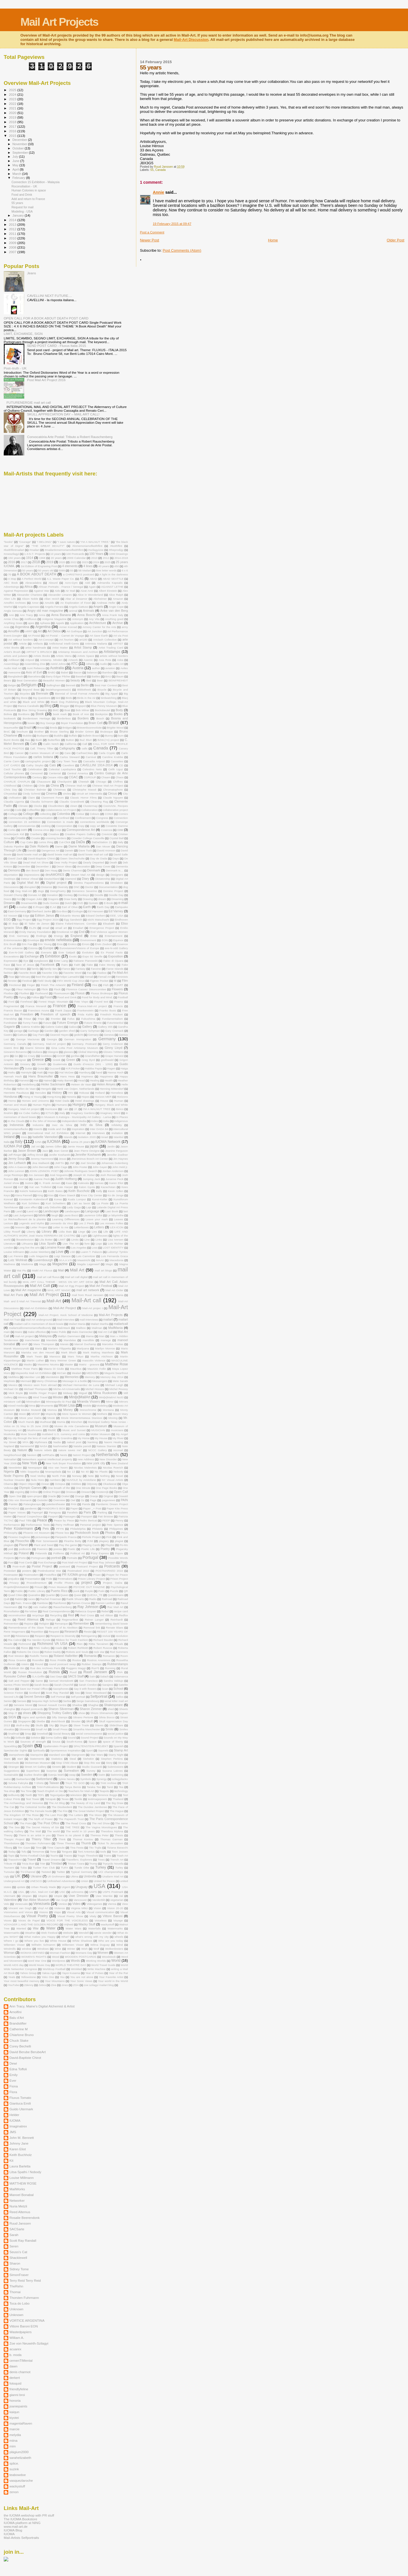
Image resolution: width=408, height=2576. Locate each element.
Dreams (9, 903)
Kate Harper (65, 1187)
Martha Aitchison (102, 1356)
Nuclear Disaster (14, 1479)
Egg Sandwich (73, 919)
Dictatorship (102, 878)
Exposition (115, 956)
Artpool (29, 659)
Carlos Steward (69, 757)
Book (40, 714)
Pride (49, 1578)
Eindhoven (121, 919)
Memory (90, 1377)
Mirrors (123, 1401)
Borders (83, 718)
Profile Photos (63, 1582)
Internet (80, 1133)
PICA (124, 1532)
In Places (122, 1117)
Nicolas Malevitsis (85, 1467)
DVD (80, 903)
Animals (88, 610)
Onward (86, 1491)
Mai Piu (21, 1270)
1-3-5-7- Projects (34, 553)
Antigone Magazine (54, 619)
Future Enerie (93, 1022)
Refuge (50, 1619)
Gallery (87, 1026)
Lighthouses (100, 1235)
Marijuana (83, 1348)
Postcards (112, 1566)
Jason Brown (27, 1150)
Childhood (10, 785)
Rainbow (42, 1603)
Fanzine (96, 968)
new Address (86, 1459)
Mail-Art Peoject (64, 1308)
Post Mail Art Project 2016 (46, 380)
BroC (7, 731)
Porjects (9, 1557)
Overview (59, 1500)
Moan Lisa (67, 1405)
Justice (29, 1183)
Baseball (81, 676)
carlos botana (43, 757)
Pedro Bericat (88, 1520)
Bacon (77, 672)
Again (92, 586)
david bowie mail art (29, 854)
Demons (14, 870)
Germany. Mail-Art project (49, 1043)
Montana (108, 1409)
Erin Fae (27, 944)
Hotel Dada (62, 1100)
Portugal (90, 1557)
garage (18, 1030)
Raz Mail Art (115, 1607)
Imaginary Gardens (83, 1113)
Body (119, 710)
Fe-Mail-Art (120, 972)
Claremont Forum (52, 797)
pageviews (108, 1500)
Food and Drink (21, 194)
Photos (110, 1532)
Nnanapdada (53, 1471)
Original (108, 1496)
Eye (25, 960)
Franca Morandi (36, 1006)
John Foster (80, 1167)
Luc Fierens (15, 1256)
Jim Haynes (120, 1158)
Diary (85, 878)
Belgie (12, 685)
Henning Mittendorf (112, 1088)
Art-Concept (46, 639)
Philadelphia (78, 1528)
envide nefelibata (58, 940)
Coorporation (64, 825)
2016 (13, 131)
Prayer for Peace (117, 1574)
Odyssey (92, 1483)
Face (7, 964)
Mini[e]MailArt (80, 1397)
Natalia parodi (82, 1446)
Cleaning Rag (99, 801)
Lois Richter (115, 1243)
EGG (7, 919)
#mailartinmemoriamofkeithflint (64, 549)
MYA (26, 1442)
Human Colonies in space (28, 190)
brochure (22, 731)
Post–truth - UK (15, 368)
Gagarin (9, 1026)
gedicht (78, 1034)
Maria (38, 1348)
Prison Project (119, 1578)
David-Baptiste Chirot (41, 858)
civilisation (15, 797)
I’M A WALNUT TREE (96, 1109)
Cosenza (106, 829)
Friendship (10, 1018)
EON (105, 940)
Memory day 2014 (111, 1377)
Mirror (110, 1401)
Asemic (88, 659)
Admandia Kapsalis (110, 582)
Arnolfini (13, 631)
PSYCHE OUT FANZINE (89, 1587)
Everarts (46, 952)
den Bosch (32, 870)
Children (27, 785)
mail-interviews (88, 1319)
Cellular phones (14, 773)
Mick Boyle (16, 1393)
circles (67, 793)
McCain (61, 1373)
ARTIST (118, 643)
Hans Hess (67, 1076)
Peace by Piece (64, 1520)
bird (58, 697)
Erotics (72, 944)
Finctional (15, 985)
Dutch (68, 903)
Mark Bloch (68, 1352)
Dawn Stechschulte (72, 858)
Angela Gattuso (78, 606)
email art (61, 927)
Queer (77, 1595)
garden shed (67, 1030)
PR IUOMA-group (74, 1574)
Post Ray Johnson (104, 1562)
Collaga (13, 813)
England (76, 935)
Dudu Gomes (51, 903)
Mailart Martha (100, 1323)
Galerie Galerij (54, 1026)
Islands (68, 1137)
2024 (13, 94)
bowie (31, 723)
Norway (76, 1475)
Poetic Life (88, 1549)
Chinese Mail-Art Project (107, 785)
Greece (37, 1060)
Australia (57, 668)
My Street (10, 1442)
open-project (34, 1496)
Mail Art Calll (40, 1286)
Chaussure (44, 781)
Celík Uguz (115, 769)
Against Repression (16, 590)
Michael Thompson (36, 1389)
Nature (22, 1450)
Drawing (88, 899)
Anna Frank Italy (112, 615)
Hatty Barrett (65, 1080)
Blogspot (80, 705)
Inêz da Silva (91, 1125)
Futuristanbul (115, 1022)
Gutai (40, 1068)
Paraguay (55, 1512)
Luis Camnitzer (85, 1256)
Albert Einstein (108, 590)
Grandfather (92, 1055)
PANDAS (13, 1508)
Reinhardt (117, 1619)
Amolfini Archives (15, 602)
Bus (27, 739)
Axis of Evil (34, 672)
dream (102, 899)
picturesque (42, 1537)
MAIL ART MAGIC (59, 1290)
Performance (12, 1524)
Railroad (107, 1599)
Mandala (51, 1340)
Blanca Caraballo (28, 705)
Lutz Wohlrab (17, 1260)
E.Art (53, 907)
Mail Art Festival (100, 1285)
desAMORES (54, 874)
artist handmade (35, 647)
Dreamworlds (29, 903)
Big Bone (21, 697)
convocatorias (26, 825)
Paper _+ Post (92, 1508)
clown (73, 805)
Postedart (10, 1570)
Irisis (24, 1137)
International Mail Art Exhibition (48, 1133)
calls (84, 748)
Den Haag (51, 870)
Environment (88, 940)
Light (84, 1235)
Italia (7, 1141)
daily (120, 842)
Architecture (97, 623)
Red (71, 1615)
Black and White (34, 701)
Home (273, 240)
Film (125, 980)
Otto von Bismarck (20, 1500)
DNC (77, 887)
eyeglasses (41, 960)
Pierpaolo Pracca (66, 1537)
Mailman (97, 1327)
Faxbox (102, 972)
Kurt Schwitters (55, 1203)
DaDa (80, 842)
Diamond (71, 878)
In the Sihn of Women (43, 1121)
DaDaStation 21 (102, 842)
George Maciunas (28, 1039)
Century (37, 777)
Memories (72, 1377)
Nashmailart (60, 1446)
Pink (108, 1537)
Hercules (40, 1092)
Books (118, 714)
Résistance (22, 1635)
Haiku (11, 1072)
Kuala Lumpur (77, 1199)
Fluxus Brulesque (102, 993)
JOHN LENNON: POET (44, 1171)
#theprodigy (116, 549)
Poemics (42, 1549)
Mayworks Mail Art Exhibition (33, 1373)
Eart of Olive (70, 907)
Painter (13, 1504)
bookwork (10, 718)
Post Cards (26, 1562)
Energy (58, 935)
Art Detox (54, 631)
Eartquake (121, 907)
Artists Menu (64, 655)
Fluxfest (24, 993)
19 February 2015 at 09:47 (172, 223)
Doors (7, 899)
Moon (22, 1413)
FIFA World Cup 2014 (71, 980)
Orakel (65, 1496)
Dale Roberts (39, 846)
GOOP (61, 1055)
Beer (100, 680)
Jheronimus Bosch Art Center (89, 1158)
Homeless (117, 1092)
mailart (108, 1319)
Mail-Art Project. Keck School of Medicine (66, 1315)
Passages (69, 1516)
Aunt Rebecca (36, 668)
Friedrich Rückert (111, 1014)
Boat (67, 710)
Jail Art (35, 1146)
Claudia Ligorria (14, 801)
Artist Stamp (83, 647)
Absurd (53, 582)
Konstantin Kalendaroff (33, 1199)
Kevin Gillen (115, 1191)
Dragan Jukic (34, 899)
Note (91, 1475)
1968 (42, 557)
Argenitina (22, 627)
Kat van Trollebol (40, 1187)
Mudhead (45, 1421)
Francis (118, 1006)
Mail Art (77, 1270)
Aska (120, 659)
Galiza (73, 1026)
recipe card (121, 1611)
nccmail (118, 1450)
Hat (36, 1080)
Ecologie (77, 911)
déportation (11, 874)
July (16, 156)
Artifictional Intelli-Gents (64, 643)
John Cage (60, 1167)
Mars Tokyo (75, 1356)
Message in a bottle (74, 1381)
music (52, 1430)
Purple (89, 1591)
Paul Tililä (25, 1520)
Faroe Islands (114, 968)
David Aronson (106, 850)
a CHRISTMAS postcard (78, 574)
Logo (99, 1243)
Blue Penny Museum (104, 705)
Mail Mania (116, 1295)
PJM (90, 1541)
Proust (39, 1587)
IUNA (38, 1141)
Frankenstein (85, 1010)
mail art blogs (103, 1270)
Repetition (37, 1631)
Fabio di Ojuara (113, 960)
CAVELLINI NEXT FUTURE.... (49, 295)
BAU (108, 676)
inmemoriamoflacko (16, 1129)
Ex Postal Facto (112, 952)
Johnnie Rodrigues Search (80, 1171)
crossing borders (55, 838)
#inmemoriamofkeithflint (87, 545)
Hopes (85, 1096)
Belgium (29, 685)
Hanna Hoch (116, 1072)
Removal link (91, 1627)
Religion (44, 1623)
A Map (12, 578)
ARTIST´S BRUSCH (39, 651)
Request (54, 1631)
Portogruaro (38, 1557)
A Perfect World (31, 578)
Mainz (18, 1331)
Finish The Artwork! (53, 985)
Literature (10, 1243)
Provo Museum (58, 1587)
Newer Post (149, 240)
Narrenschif (27, 1446)
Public (19, 1591)
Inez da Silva (62, 1125)
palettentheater (55, 1504)
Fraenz (118, 1001)
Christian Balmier (35, 789)
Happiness (106, 1076)
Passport (86, 1516)
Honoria (71, 1096)
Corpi (58, 829)
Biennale (42, 693)
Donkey (68, 895)
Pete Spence (115, 1524)
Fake (90, 964)
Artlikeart (13, 659)
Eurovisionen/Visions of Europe (79, 948)
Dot (19, 899)
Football (123, 997)
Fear (11, 976)
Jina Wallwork (40, 1163)
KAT (20, 1187)
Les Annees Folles (111, 1223)
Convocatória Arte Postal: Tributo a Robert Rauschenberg (70, 437)
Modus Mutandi (31, 1409)
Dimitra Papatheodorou (89, 882)
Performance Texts (38, 1524)
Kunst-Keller (99, 1199)
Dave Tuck (85, 850)
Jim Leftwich (17, 1163)
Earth (87, 907)
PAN (74, 1504)
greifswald (107, 1059)
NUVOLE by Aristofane (81, 1479)
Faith (77, 964)
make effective (37, 1331)
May (16, 165)
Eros (60, 944)
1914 (29, 557)
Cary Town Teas (66, 761)
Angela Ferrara (54, 606)
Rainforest (59, 1603)
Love (59, 1252)
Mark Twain (34, 1356)
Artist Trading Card (111, 647)
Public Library (36, 1591)
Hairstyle (26, 1072)
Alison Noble (30, 598)
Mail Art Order (114, 1290)
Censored (36, 773)
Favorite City (50, 972)
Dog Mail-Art (23, 891)
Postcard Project (87, 1566)
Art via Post (120, 635)
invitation (117, 1133)
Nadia (57, 1442)
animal (73, 610)
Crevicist (107, 834)
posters (26, 1570)
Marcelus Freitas (112, 1344)
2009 (13, 243)
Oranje (94, 1496)
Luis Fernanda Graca (114, 1256)
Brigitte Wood (115, 727)
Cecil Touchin (12, 769)
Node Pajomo (13, 1475)
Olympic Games (30, 1487)
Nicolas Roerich (113, 1467)
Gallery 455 (105, 1026)
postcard (64, 1566)
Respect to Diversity (63, 1635)
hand (99, 1072)
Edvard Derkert (95, 915)
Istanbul (118, 1137)
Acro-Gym (71, 582)
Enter (94, 935)
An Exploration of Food (75, 602)
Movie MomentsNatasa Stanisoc (81, 1417)
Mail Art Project (44, 1294)
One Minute (83, 1487)
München (77, 1421)
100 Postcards (75, 553)
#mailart (34, 549)
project (86, 1583)
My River (118, 1438)
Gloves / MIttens (113, 1051)
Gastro (8, 1034)
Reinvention (11, 1623)
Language (92, 1211)
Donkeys (83, 895)
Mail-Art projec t (92, 1308)
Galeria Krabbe (30, 1026)
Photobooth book (87, 1532)
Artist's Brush (12, 651)
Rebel (105, 1611)
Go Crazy (29, 1055)
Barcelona (34, 676)
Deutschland (52, 878)
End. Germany (19, 935)
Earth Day (103, 907)
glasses (68, 1051)
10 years (55, 553)
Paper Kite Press (117, 1508)
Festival (27, 980)
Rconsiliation (12, 1611)
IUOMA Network (108, 1142)
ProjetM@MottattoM (16, 1587)
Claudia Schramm (41, 801)
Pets (46, 1528)
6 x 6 (125, 570)
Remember (81, 1623)
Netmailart (10, 1459)
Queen (64, 1595)
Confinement (83, 817)
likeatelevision (25, 1239)
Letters (99, 1227)
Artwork (73, 659)
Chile (41, 785)
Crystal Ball (116, 838)
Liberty (31, 1231)
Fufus (71, 1018)
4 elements (69, 566)
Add (87, 582)
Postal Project (42, 1566)
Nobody (118, 1471)
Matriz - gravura (89, 1364)
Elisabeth (109, 923)
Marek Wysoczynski (16, 1348)
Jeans (31, 273)
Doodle (98, 895)
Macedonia (116, 1260)
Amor (35, 602)
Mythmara (41, 1442)
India (106, 1121)
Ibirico (119, 1109)
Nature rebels (43, 1450)
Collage (28, 813)
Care (68, 753)
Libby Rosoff (12, 1231)
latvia (42, 1215)
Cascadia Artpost (94, 761)
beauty (75, 680)
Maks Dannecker (82, 1331)
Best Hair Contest (106, 685)
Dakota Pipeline (14, 846)
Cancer (19, 753)
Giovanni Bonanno (15, 1051)
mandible (88, 1340)
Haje (51, 1072)
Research (71, 1631)
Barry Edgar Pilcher (58, 676)
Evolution (88, 952)
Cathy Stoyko (34, 765)
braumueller (11, 727)
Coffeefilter (33, 809)
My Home (83, 1438)
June (16, 161)
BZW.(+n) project (108, 739)
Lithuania (27, 1243)
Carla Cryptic (107, 753)
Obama (8, 1483)
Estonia (33, 948)
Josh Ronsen (108, 1175)
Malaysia (45, 1336)
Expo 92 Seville (93, 956)
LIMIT (61, 1239)
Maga (42, 1264)
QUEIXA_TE (94, 1595)
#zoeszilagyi (11, 553)
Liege (81, 1231)
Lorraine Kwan (55, 1247)
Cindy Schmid (32, 793)
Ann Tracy (26, 615)
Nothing (105, 1475)
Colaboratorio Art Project (60, 809)
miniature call (12, 1401)
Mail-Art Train (12, 1319)
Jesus (62, 1158)
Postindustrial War (49, 1570)
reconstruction (17, 1615)
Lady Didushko (52, 1207)
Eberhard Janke (41, 911)
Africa (28, 586)
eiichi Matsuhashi (98, 919)
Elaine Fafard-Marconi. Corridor (76, 923)
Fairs (64, 964)
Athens (90, 663)
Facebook (48, 964)
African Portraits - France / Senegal (61, 586)
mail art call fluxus (48, 1277)
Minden (58, 1397)
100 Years (96, 553)
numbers (55, 1479)
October (19, 148)
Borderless (64, 718)
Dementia (122, 866)
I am (65, 1109)
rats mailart (40, 1607)
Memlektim (52, 1377)
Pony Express (100, 1553)
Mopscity (51, 1413)
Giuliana (37, 1051)
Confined (63, 817)
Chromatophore (113, 789)
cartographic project (38, 761)
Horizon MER (103, 1096)
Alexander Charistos (30, 594)
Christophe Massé (84, 789)
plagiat (119, 1541)
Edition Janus (44, 915)
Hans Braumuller (40, 1076)
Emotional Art (65, 931)
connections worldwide (94, 821)
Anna (42, 615)
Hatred (47, 1080)
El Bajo (13, 923)
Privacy (14, 1582)
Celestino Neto (92, 769)
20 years (56, 557)
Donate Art (34, 895)
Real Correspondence (56, 1611)
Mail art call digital (76, 1277)
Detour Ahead (29, 878)
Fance (66, 968)
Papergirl (37, 1512)
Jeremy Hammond (42, 1158)
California (71, 743)
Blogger (64, 705)
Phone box (62, 1532)
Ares (6, 627)
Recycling (56, 1615)
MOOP (35, 1413)
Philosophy (10, 1532)
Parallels (72, 1512)
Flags (7, 989)
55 (152, 169)
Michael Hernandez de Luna (81, 1385)
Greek (56, 1059)
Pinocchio (22, 1541)
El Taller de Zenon (37, 923)
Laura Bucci (70, 1215)
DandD (31, 850)
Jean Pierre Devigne (87, 1150)
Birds (68, 697)
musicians (117, 1430)
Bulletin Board (91, 735)
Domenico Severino (84, 891)
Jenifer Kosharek (59, 1154)
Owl (73, 1500)
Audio (103, 663)
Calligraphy (67, 748)
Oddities (76, 1483)
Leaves (118, 1219)
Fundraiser (10, 1022)
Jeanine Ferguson (116, 1150)
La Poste (102, 1203)
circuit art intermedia (90, 793)
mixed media (16, 1405)
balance (92, 672)
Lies (94, 1231)
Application (76, 623)
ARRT (29, 631)
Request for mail (22, 207)
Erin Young (44, 944)
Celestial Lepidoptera (62, 769)
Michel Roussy (118, 1389)
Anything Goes (13, 623)
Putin (101, 1591)
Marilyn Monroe (105, 1348)
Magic (109, 1264)
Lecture (8, 1223)
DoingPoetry (57, 891)
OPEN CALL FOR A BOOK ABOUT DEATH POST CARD (46, 318)
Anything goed (114, 619)
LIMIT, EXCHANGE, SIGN (23, 333)
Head (81, 1080)
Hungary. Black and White (111, 1104)
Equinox (118, 940)
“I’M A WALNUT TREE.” (95, 541)
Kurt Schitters (30, 1203)
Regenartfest (70, 1619)
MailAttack (63, 1327)
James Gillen (53, 1146)
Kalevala (83, 1183)
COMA (109, 813)
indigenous (121, 1121)
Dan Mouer (103, 846)
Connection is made (60, 821)
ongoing (20, 1491)
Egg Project (24, 919)
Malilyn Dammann (69, 1336)
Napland (9, 1446)
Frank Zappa (63, 1010)
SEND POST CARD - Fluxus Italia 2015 (56, 345)
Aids (57, 590)
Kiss (51, 1195)
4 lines (88, 566)
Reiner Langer (94, 1619)
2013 (13, 224)
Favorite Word (72, 972)
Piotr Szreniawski (47, 1541)
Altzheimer (100, 598)
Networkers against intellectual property (47, 1459)
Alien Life (10, 598)
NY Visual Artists (112, 1479)
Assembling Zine (34, 663)
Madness (9, 1264)
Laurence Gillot (93, 1215)
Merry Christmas (46, 1381)
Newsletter (15, 1467)
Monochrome (88, 1409)
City (125, 793)
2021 (13, 108)
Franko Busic (107, 1010)
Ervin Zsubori (103, 944)
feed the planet (45, 976)
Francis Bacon (13, 1010)
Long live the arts (29, 1247)
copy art (95, 825)
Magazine (60, 1264)
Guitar (28, 1068)
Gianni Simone (35, 1047)
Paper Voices (17, 1512)
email (46, 927)
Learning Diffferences (66, 1219)
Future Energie (67, 1022)
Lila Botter (46, 1239)
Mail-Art (54, 1301)
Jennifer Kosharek (88, 1154)
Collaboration (89, 809)
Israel (104, 1137)
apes (31, 623)
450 (116, 566)
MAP (24, 1344)
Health (109, 1080)
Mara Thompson (43, 1344)
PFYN (59, 1528)
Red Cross (87, 1615)
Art (40, 631)
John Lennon (16, 1171)
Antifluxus (30, 619)
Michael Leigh (114, 1385)
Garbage (33, 1030)
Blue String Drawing (34, 710)
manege (106, 1340)
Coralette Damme (117, 825)
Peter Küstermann (18, 1529)
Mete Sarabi (120, 1381)
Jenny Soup (16, 1158)
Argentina (43, 627)
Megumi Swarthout (116, 1373)
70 (9, 574)
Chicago (101, 781)
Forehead (26, 1001)
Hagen (111, 1068)
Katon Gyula (87, 1187)
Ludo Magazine (38, 1256)
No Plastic (101, 1471)
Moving (112, 1417)
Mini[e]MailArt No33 (111, 1397)
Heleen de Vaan (81, 1084)
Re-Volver (31, 1611)
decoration (83, 866)
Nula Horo (37, 1479)
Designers (117, 874)
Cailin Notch (51, 743)
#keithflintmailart (14, 549)
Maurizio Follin (96, 1368)
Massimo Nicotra (48, 1364)
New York (29, 1463)
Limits (75, 1239)
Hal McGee (66, 1072)
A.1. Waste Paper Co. (61, 578)
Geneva (109, 1034)
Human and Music (15, 1104)
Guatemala (60, 1064)
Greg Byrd (88, 1059)
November (20, 144)
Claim (31, 797)
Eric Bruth (10, 944)
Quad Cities (15, 1595)
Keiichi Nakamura (31, 1191)
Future (47, 1022)
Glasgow (52, 1051)
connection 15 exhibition (24, 821)
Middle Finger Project (43, 1393)
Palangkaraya (32, 1504)
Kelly (99, 1191)
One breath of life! (58, 1487)
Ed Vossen (10, 915)
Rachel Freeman (50, 1599)
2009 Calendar (76, 557)
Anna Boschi (86, 615)
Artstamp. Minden (51, 659)
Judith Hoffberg (66, 1179)
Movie (51, 1417)
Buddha (58, 735)
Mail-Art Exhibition (36, 1308)
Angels (98, 606)
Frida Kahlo (85, 1014)
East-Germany (17, 911)
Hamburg (85, 1072)
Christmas (59, 789)
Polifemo (58, 1553)
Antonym (77, 619)
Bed (88, 680)
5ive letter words (106, 570)
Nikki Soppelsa (29, 1471)
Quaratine (34, 1595)
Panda (86, 1504)
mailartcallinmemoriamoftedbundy (30, 1327)
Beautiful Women (54, 680)
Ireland (9, 1137)
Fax (89, 972)
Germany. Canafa (15, 1043)
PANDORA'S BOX (53, 1508)
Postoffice (50, 1574)
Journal (23, 1179)
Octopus (60, 1483)
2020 (13, 113)
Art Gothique (75, 631)
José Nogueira (58, 1175)
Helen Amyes (106, 1084)
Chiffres (118, 781)
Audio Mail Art (12, 668)
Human (118, 1100)
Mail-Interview (66, 1319)
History (57, 1092)
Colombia (63, 813)
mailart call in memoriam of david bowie (38, 1323)
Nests (63, 1455)
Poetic (71, 1549)
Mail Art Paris (13, 1295)
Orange (79, 1496)
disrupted (30, 887)
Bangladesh (15, 676)
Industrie (38, 1125)
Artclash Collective (105, 639)
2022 (13, 103)
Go (16, 1055)
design (100, 874)
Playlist (109, 1545)
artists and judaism (16, 655)
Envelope (33, 940)
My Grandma (64, 1438)
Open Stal (15, 1496)
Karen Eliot (116, 1183)
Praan (97, 1574)
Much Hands (26, 1421)
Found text (101, 1001)
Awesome (14, 672)
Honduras (10, 1096)
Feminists (122, 976)
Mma (32, 1405)
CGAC (73, 777)
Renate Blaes (114, 1627)
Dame (59, 846)
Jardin (111, 1146)
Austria (77, 668)
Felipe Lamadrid (69, 976)
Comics (123, 813)
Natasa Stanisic (106, 1446)
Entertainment (113, 935)
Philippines (116, 1528)
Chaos (119, 777)
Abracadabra (33, 582)
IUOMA (54, 1141)
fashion (8, 972)
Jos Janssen (36, 1175)
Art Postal (34, 635)
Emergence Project (101, 927)
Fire (95, 985)
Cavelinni (68, 765)
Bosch (100, 718)
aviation (110, 668)
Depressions (31, 874)
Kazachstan (108, 1187)
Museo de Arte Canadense (71, 1426)
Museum (101, 1426)
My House (101, 1438)
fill (115, 980)
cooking (46, 825)
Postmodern (31, 1574)
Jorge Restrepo (13, 1175)
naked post (74, 1442)
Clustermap (90, 805)
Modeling (102, 1405)
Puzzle (114, 1591)
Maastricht (84, 1260)
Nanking (92, 1442)
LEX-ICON (116, 1227)
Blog (47, 706)
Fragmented (11, 1006)
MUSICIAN (98, 1430)
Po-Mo (123, 1545)
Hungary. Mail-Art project (24, 1109)
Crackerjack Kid (14, 834)
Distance (46, 887)
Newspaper (35, 1467)
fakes (22, 968)
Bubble (27, 735)
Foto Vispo (81, 1001)
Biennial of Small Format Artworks (77, 693)
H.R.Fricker (73, 1068)
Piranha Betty (72, 1541)
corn (24, 829)
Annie (158, 192)
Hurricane (51, 1109)
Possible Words (118, 1557)
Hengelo (46, 1088)
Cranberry (36, 834)
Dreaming (117, 899)
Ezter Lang (61, 960)
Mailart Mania (77, 1323)
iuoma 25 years (80, 1141)
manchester (32, 1340)
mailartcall (121, 1323)
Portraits (72, 1557)
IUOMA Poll (13, 1146)
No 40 (85, 1471)
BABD (51, 672)
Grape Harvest (114, 1055)
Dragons (53, 899)
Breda (53, 727)
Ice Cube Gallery (29, 1113)
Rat (25, 1607)
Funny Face (30, 1022)
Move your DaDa (30, 1417)
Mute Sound (28, 1434)
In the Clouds (16, 1121)
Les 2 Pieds (86, 1223)
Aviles (124, 668)
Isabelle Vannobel (44, 1137)
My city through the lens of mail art (29, 1438)
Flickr (44, 989)
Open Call (121, 1491)
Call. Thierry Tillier (41, 748)
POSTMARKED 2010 (109, 1570)
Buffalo (73, 735)
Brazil (28, 727)
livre (87, 1243)
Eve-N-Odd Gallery (21, 952)
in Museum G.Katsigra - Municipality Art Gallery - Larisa (76, 1117)
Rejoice (28, 1623)
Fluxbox (9, 993)
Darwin (69, 850)
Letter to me (60, 1227)
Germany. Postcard (84, 1043)
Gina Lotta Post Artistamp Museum (74, 1047)
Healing (95, 1080)
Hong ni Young (32, 1096)
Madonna (27, 1264)
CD (121, 765)
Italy (19, 1141)
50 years (27, 570)
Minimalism (33, 1401)
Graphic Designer (15, 1059)
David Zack (15, 858)
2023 (13, 99)
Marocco (54, 1356)
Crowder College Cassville (87, 838)
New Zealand (119, 1463)
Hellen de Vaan (26, 1088)
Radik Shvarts (75, 1599)
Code (18, 809)
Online (34, 1491)
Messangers (99, 1381)
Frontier (56, 1018)
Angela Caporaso (29, 606)
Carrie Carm (11, 761)
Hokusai (84, 1092)
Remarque (61, 1623)
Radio (93, 1599)
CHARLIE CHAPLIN (17, 781)
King (40, 1195)
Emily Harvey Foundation (35, 931)
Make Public (59, 1331)
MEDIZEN (92, 1373)
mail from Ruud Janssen (88, 1295)
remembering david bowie (111, 1623)
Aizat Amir (86, 590)
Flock (57, 989)
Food (47, 997)
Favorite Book (27, 972)
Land (18, 1211)
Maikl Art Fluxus (42, 1270)
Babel (64, 672)
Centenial (55, 773)
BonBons (23, 714)
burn (121, 735)
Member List (32, 1377)
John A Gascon (17, 1167)
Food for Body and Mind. (97, 997)
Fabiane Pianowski (85, 960)
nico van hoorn (58, 1467)
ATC (74, 664)
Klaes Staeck (67, 1195)
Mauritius (75, 1368)
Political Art (77, 1553)
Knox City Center (91, 1195)
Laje (88, 1207)
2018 (13, 122)
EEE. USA (116, 915)
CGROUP (90, 777)
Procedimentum (36, 1582)
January (19, 215)
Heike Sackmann (53, 1084)
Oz (83, 1500)
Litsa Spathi (47, 1243)
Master (69, 1364)
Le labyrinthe (115, 1215)
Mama (89, 1336)
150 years (14, 557)
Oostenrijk (102, 1491)
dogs (41, 891)
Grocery (25, 1064)
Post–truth (19, 1566)
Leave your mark (97, 1219)
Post (11, 1562)
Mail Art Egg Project (71, 1285)
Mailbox (81, 1327)
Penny (119, 1520)
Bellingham (54, 685)
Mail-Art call (86, 1300)
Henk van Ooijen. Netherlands (76, 1088)
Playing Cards (91, 1545)
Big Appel (111, 693)
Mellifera (13, 1377)
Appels (59, 623)
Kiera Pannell (23, 1195)
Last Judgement (23, 1215)
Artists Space (85, 655)
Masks (28, 1364)
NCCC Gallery (97, 1450)
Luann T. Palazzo (91, 1251)
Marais (64, 1344)
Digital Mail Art (28, 882)
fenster (12, 980)
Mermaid (25, 1381)
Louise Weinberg (40, 1251)
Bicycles (25, 693)
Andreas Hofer (106, 602)
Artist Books (11, 647)
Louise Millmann (14, 1251)
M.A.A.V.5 (65, 1260)
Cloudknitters (56, 805)
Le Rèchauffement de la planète (25, 1219)
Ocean (45, 1483)
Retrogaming (89, 1635)
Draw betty (70, 899)
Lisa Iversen (115, 1239)
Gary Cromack (114, 1030)
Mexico (13, 1385)
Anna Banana (61, 615)
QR (126, 1591)
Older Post (395, 240)
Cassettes (117, 761)
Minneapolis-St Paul (58, 1401)
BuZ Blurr (86, 739)
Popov (119, 1553)
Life (105, 1231)
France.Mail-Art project (92, 1006)
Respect (40, 1635)
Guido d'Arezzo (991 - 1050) (93, 1064)
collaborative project (115, 809)
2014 (13, 220)
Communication (43, 817)
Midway (68, 1393)
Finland (77, 985)
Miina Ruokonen (105, 1393)
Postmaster (11, 1574)
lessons (20, 1227)
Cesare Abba (55, 777)
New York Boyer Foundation (63, 1463)
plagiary (104, 1541)
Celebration (35, 769)
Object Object (27, 1483)
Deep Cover (103, 866)
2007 (13, 252)
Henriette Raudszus (16, 1092)
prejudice (13, 1578)
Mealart (76, 1373)
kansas (99, 1183)
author (96, 668)
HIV (70, 1092)
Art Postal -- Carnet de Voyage (64, 635)
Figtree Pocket (99, 980)
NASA (43, 1446)
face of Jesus (25, 964)
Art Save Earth (98, 635)
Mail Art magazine (28, 1290)
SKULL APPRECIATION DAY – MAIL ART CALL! (63, 414)
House (104, 1100)
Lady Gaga (74, 1207)
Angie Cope (116, 606)
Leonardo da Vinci (61, 1223)
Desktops (9, 878)
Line (87, 1239)
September (21, 152)
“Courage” (25, 541)
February (19, 177)
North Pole (59, 1475)
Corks (11, 829)
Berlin (85, 685)
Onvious (71, 1491)
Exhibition (52, 956)
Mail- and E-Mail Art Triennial (22, 1301)
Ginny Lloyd (113, 1047)
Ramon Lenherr (105, 1603)
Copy (81, 825)
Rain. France (23, 1603)
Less (7, 1227)
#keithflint (116, 545)
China (55, 785)
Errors (86, 944)
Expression (11, 960)
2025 (13, 90)
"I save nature (66, 541)
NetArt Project (82, 1455)
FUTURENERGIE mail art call (29, 402)
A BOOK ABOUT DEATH (36, 574)
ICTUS (49, 1113)
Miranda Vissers (88, 1401)
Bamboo (107, 672)
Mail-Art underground (38, 1319)
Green (70, 1059)
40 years (103, 566)
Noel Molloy (38, 1475)
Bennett (70, 685)
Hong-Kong (54, 1096)
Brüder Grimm (84, 731)
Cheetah (83, 781)
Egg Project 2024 (48, 919)
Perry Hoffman (64, 1524)
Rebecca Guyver (85, 1611)
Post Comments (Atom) (182, 250)
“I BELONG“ (44, 541)
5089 (62, 570)
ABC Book (11, 582)
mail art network (87, 1290)
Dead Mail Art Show (36, 862)
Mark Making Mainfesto (98, 1352)
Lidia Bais (65, 1231)
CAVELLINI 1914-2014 (96, 765)
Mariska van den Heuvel (37, 1352)
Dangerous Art (50, 850)
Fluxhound (41, 993)
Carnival (91, 757)
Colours (94, 813)
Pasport (53, 1516)
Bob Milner (82, 710)
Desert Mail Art (80, 874)
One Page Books (106, 1487)
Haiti (40, 1072)
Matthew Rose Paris (24, 1368)
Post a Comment (152, 232)
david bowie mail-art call (93, 854)
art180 (83, 639)
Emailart (78, 927)
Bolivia (8, 714)
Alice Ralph (116, 594)
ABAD (93, 578)
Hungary (79, 1105)
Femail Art (104, 976)
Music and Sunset (74, 1430)
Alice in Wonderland (90, 594)
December (20, 139)
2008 (13, 247)
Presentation (33, 1578)
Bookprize (101, 714)
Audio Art (118, 663)
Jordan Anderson (113, 1171)
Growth (41, 1064)
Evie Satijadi (67, 952)
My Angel (122, 1434)
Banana (123, 672)
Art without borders (20, 639)
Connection (121, 817)
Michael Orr (11, 1389)
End (82, 931)
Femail (89, 976)
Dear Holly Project (66, 862)
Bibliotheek (84, 689)
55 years (17, 203)
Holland (100, 1092)
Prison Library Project (91, 1578)
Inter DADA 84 (99, 1129)
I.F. (75, 1109)
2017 (13, 126)
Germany (107, 1039)
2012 (13, 229)
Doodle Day (116, 895)
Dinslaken (116, 882)
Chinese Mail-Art (75, 785)
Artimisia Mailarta (96, 643)
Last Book (111, 1211)
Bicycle (101, 689)
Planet (23, 1545)
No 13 (71, 1471)
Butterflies (54, 739)
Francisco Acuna (38, 1010)
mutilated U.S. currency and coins (63, 1434)
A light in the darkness (113, 574)
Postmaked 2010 (78, 1570)
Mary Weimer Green (63, 1360)
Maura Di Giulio (54, 1368)
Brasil (114, 722)
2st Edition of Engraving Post (39, 566)
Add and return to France (28, 199)
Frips (41, 1018)
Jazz (45, 1150)
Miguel (83, 1393)
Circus (112, 793)
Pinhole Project (91, 1537)
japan (94, 1146)
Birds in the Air (86, 697)
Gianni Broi (11, 1047)
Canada (160, 169)
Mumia (61, 1421)
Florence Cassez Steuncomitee (86, 989)
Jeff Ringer (15, 1154)
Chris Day (10, 789)
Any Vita (94, 619)
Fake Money (107, 964)
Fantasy (80, 968)
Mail (61, 1270)
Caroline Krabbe (112, 757)
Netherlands (107, 1454)
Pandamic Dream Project (112, 1504)
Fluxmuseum (61, 993)
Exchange (32, 956)
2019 (13, 117)
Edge (26, 915)
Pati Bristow (105, 1516)
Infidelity (116, 1125)
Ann (11, 615)
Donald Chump (13, 895)
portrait (56, 1557)
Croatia (20, 838)
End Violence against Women (109, 931)
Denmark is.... (114, 870)
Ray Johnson (87, 1607)
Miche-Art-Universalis (66, 1389)
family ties (50, 968)
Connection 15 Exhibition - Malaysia (35, 182)
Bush (38, 739)
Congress (102, 817)
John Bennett (40, 1167)
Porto (22, 1557)
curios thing (46, 842)
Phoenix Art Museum (36, 1532)
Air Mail (70, 590)
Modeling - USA (22, 211)
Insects (37, 1129)
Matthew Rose (116, 1364)
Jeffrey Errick (35, 1154)
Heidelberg (29, 1084)
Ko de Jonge (115, 1195)
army (125, 627)
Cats (52, 765)
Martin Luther (35, 1360)
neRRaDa (48, 1455)
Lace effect (31, 1207)
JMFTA (59, 1163)
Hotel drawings (84, 1100)
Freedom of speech (55, 1014)
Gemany (93, 1034)
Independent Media (74, 1121)
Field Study (44, 980)
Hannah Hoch (13, 1076)
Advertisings (11, 586)
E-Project (39, 907)
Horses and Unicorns (35, 1100)
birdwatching (109, 697)
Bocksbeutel (102, 710)
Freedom (27, 1014)
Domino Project (113, 891)
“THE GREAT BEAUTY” (48, 545)
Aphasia (45, 623)
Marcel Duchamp (85, 1344)
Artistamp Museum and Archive (78, 651)
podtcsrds (25, 1549)
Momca (52, 1409)
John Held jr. (120, 1167)
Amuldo (49, 602)
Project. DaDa (112, 1582)
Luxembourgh (43, 1260)
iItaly (62, 1113)
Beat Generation (27, 680)
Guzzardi (55, 1068)
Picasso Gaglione (19, 1537)
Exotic (73, 956)
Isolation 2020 (87, 1137)
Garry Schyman (90, 1030)
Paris (87, 1512)
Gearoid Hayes (59, 1034)
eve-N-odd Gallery (116, 948)
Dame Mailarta (79, 846)
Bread (41, 727)
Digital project (56, 882)
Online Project (52, 1491)
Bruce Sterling (59, 731)
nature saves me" (70, 1450)
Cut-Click (64, 842)
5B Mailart (84, 570)
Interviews (98, 1133)
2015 (13, 135)
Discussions (11, 887)
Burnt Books (11, 739)
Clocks (38, 805)
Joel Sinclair (88, 1163)
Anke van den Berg (114, 610)
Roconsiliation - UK (24, 186)
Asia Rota (105, 659)
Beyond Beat (31, 689)
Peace (42, 1520)
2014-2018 (121, 557)
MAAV (100, 1260)
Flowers (117, 989)
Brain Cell (96, 723)
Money (68, 1409)
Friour (27, 1018)
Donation (52, 895)
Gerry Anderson (113, 1043)
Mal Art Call (105, 1331)
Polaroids (41, 1553)
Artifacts (38, 643)
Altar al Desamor (76, 598)
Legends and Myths (31, 1223)
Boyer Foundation (72, 723)
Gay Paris (38, 1034)
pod (10, 1549)
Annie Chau (11, 619)
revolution (122, 1635)
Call (84, 743)
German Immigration (77, 1039)
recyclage (38, 1615)
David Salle (120, 854)
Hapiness (87, 1076)
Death (113, 862)
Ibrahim (8, 1113)
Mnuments (46, 1405)
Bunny (109, 735)
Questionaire (116, 1595)
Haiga (124, 1068)
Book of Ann (81, 714)
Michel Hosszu (94, 1389)
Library (46, 1231)
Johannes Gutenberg (114, 1163)
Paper (74, 1508)
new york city (96, 1463)
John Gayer (100, 1167)
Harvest (24, 1080)
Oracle (52, 1496)
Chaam (105, 777)
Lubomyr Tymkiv (117, 1251)
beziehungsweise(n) (58, 689)
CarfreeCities (84, 753)
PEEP (106, 1520)
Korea (57, 1199)
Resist (88, 1631)
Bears (7, 680)
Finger (31, 985)
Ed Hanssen (95, 911)
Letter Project (38, 1227)
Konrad (8, 1199)
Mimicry (23, 1397)
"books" (8, 541)
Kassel (8, 1187)
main (7, 1331)
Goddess (46, 1055)
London (8, 1247)
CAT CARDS (12, 765)
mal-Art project (24, 1336)
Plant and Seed (43, 1545)
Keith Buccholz (79, 1191)
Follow (35, 997)
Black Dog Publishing (65, 701)
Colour (80, 813)
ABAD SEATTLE (113, 578)
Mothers (102, 1413)
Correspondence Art (81, 829)
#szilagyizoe (96, 549)
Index (94, 1121)
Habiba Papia (93, 1068)
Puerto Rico (59, 1591)
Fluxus (80, 993)
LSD (72, 1251)
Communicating (18, 817)
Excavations (11, 956)
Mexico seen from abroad (40, 1385)
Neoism (31, 1455)
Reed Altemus (28, 1619)
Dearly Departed (93, 862)
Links (98, 1239)
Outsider (42, 1500)
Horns (12, 1100)
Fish (106, 985)
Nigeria (9, 1471)
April (16, 169)
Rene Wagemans (14, 1631)
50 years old (45, 570)
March (17, 173)
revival (106, 1635)
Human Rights (42, 1104)
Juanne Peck (41, 1179)
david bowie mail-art (60, 854)
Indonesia (16, 1125)
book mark (60, 714)
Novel (119, 1475)
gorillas (75, 1055)
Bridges (67, 727)
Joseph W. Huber (84, 1175)
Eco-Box (61, 911)
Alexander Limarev (60, 594)
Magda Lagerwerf (88, 1264)
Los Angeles (79, 1247)
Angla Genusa (13, 610)
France (59, 1005)
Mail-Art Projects (111, 1315)
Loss (95, 1247)
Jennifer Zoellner (117, 1154)
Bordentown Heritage (36, 718)
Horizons (122, 1096)
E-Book (108, 903)
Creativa (53, 834)
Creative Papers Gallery (80, 834)
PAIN (124, 1500)
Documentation (108, 887)
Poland (24, 1553)
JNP (72, 1163)
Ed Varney (116, 911)
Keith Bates (55, 1191)
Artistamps (112, 652)
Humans (61, 1104)
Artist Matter (60, 647)
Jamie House (75, 1146)
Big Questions (42, 697)
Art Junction (94, 631)
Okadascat (110, 1483)
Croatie (35, 838)
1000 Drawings (118, 553)
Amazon (118, 598)
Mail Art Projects (59, 22)
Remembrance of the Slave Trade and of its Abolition (42, 1627)
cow (120, 829)
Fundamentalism (112, 1018)
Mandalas (70, 1340)
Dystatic (94, 903)
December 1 (43, 866)
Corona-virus (41, 829)
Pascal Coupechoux (30, 1516)
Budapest (43, 735)
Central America (77, 773)
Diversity (62, 887)
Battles (95, 676)
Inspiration (78, 1129)
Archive (117, 623)
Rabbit (19, 1599)
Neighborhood (12, 1455)
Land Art (32, 1211)
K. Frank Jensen (49, 1183)
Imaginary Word (110, 1113)
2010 (13, 238)
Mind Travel (40, 1397)
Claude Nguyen (113, 797)
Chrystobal (10, 793)
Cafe (33, 743)
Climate (23, 805)
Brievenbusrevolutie (89, 727)
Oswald (123, 1496)
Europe (48, 948)
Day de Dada (98, 858)
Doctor (89, 887)
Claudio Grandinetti (71, 801)
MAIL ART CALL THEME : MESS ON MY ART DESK (58, 1281)
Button (70, 739)
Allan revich (51, 598)
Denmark (93, 870)
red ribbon (106, 1615)
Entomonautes (13, 940)
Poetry (105, 1549)
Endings (41, 935)
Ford (11, 1001)
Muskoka (9, 1434)
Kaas (69, 1183)
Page (93, 1500)
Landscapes (72, 1211)
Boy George (47, 723)
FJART (119, 985)
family (35, 968)
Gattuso (22, 1034)
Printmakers (65, 1578)
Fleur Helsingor (26, 989)
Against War (41, 590)
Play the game (68, 1545)
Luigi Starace (62, 1256)
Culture (9, 842)
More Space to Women (76, 1413)
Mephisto (9, 1381)
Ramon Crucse (80, 1603)
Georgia (52, 1039)
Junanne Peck (114, 1179)
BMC (56, 710)
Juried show (11, 1183)
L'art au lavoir (81, 1203)
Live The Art (71, 1243)
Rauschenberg (62, 1607)
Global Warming (88, 1051)
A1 (82, 578)
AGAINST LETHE (112, 586)
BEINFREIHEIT (118, 680)
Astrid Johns (58, 663)
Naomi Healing (113, 1442)
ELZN (32, 927)
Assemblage (11, 663)
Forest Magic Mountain (53, 1001)
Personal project (90, 1524)
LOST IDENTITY (113, 1247)
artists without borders (114, 655)
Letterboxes (81, 1227)
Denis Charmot (72, 870)
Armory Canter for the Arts (99, 627)
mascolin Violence (93, 1360)
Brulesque (106, 731)
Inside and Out (57, 1129)
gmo (6, 1055)
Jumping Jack (91, 1179)
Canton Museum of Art (44, 753)
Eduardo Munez (70, 915)
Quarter (50, 1595)
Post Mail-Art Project (74, 1562)
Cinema (51, 793)
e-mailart (22, 907)
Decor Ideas (64, 866)
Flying (22, 997)
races (31, 1599)
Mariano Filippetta (59, 1348)
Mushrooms (34, 1430)
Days (116, 858)
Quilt (6, 1599)
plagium (9, 1545)
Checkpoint (64, 781)
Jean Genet (60, 1150)
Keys (7, 1195)
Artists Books (41, 655)
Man (102, 1336)
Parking (102, 1512)
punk (76, 1591)
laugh (54, 1215)
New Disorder (108, 1459)
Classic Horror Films (83, 797)
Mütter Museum (101, 1434)
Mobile (87, 1405)
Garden (49, 1030)
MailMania (115, 1327)
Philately (97, 1528)
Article (23, 643)
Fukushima (88, 1018)
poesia (57, 1549)
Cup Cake (26, 842)
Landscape (51, 1211)
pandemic (31, 1508)
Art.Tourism (66, 639)
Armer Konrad (68, 627)
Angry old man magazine (45, 610)
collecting (45, 813)
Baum (120, 676)
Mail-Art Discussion (191, 39)
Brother (38, 731)
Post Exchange (47, 1562)
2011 (13, 233)
